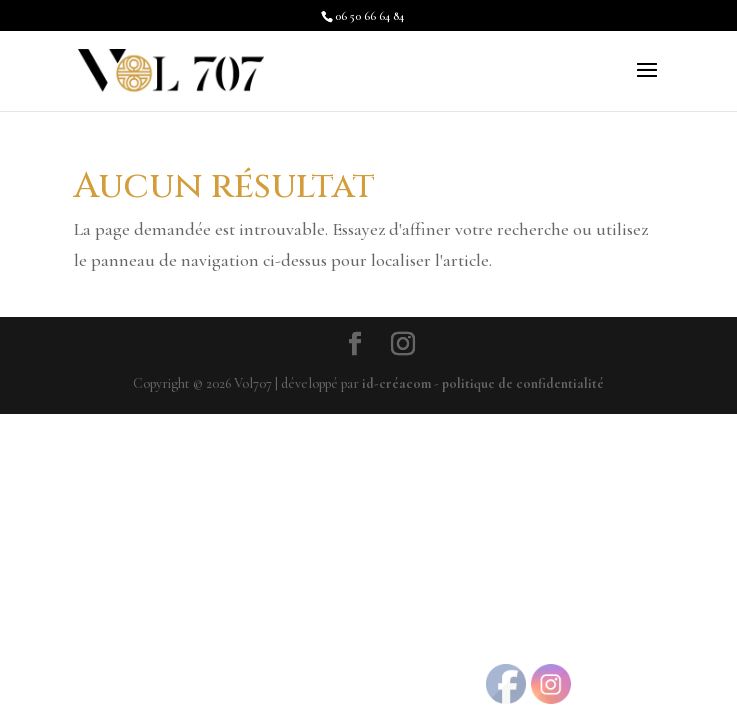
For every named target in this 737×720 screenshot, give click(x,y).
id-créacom (396, 383)
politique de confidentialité (523, 383)
